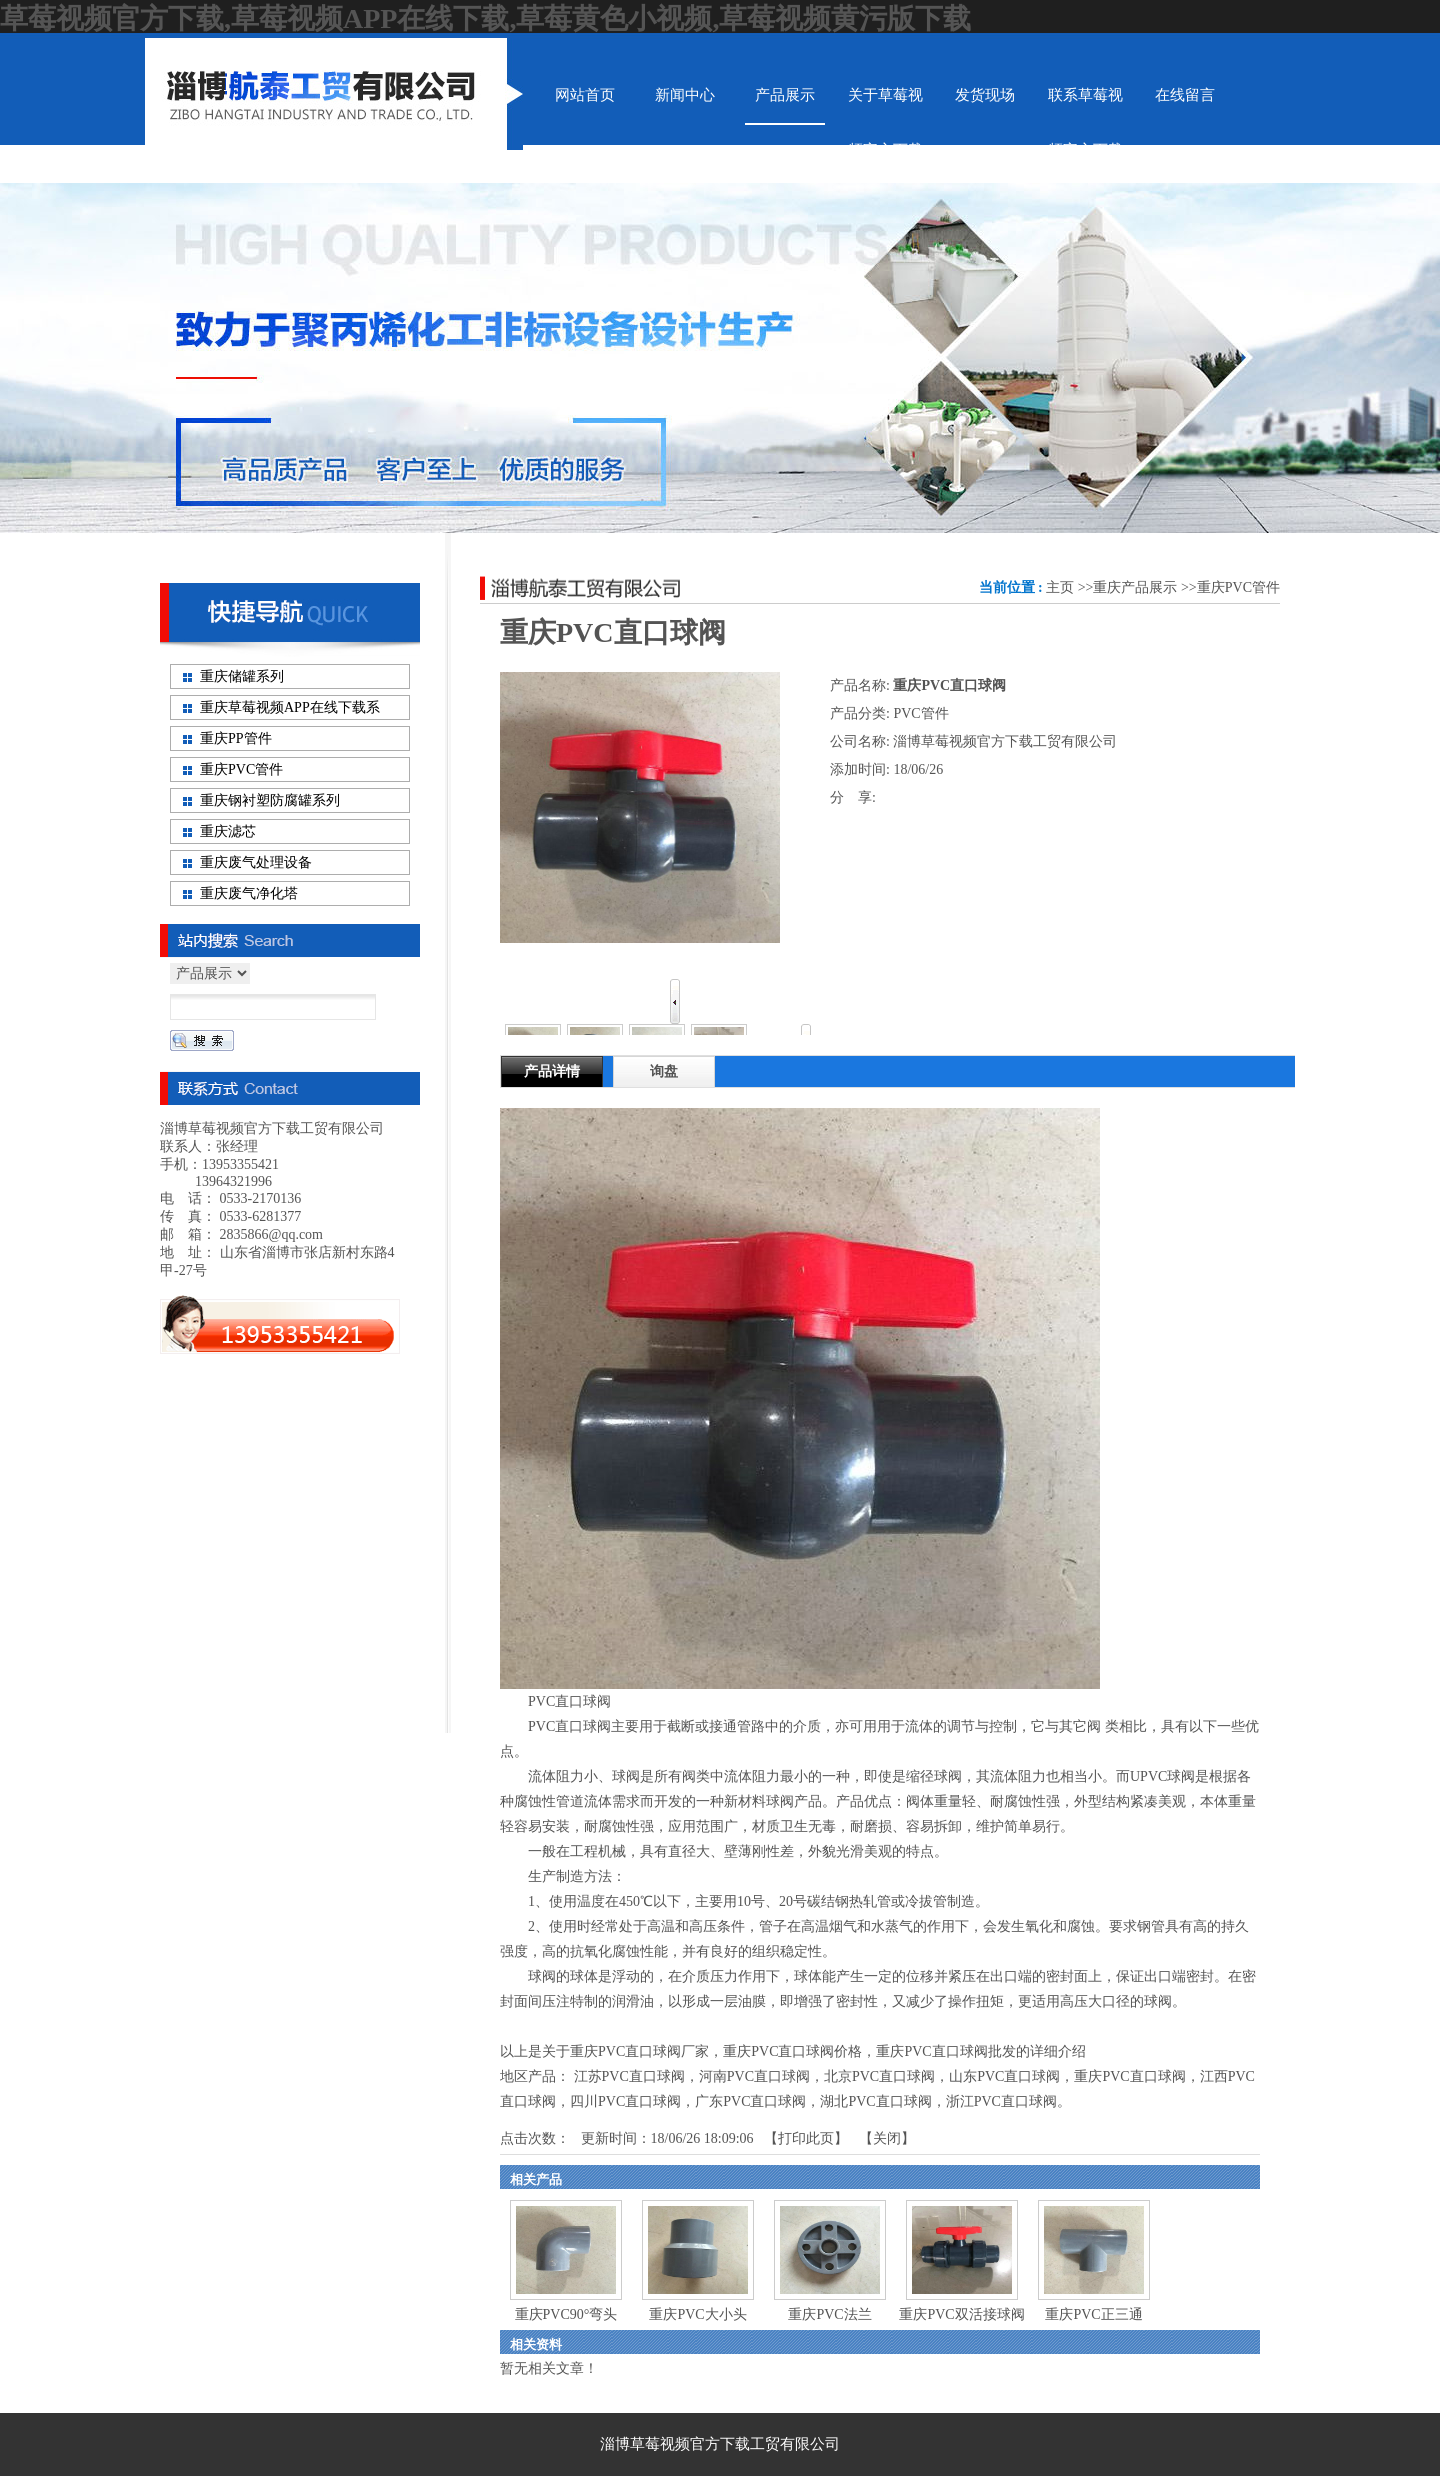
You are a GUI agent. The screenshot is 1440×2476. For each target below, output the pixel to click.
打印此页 (806, 2138)
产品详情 (552, 1071)
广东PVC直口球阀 (750, 2101)
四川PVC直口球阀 (625, 2101)
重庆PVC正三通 (1093, 2314)
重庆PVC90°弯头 (566, 2314)
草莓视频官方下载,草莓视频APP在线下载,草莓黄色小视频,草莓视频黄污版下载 (485, 18)
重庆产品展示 (1135, 587)
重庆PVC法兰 (829, 2314)
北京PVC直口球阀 (879, 2076)
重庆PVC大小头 (697, 2314)
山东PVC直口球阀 (1004, 2076)
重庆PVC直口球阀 (1129, 2076)
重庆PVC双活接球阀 (961, 2314)
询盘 (664, 1071)
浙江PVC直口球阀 (1001, 2101)
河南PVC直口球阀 (754, 2076)
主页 (1060, 587)
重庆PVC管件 (1238, 587)
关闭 (887, 2138)
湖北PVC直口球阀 (875, 2101)
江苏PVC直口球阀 (629, 2076)
